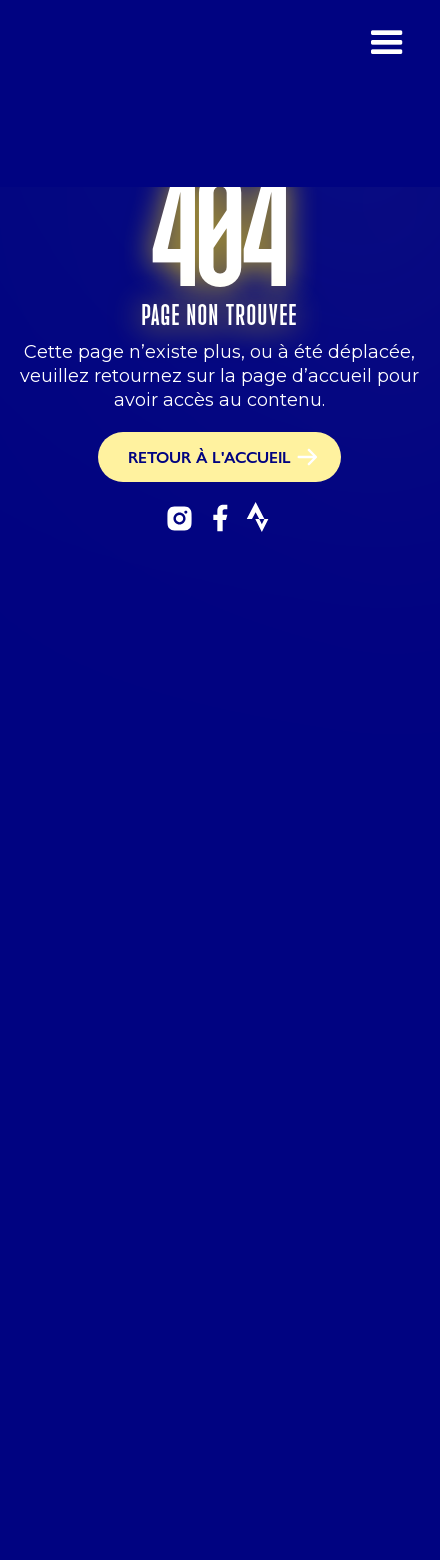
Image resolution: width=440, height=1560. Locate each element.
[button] (387, 93)
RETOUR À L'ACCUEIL (209, 456)
